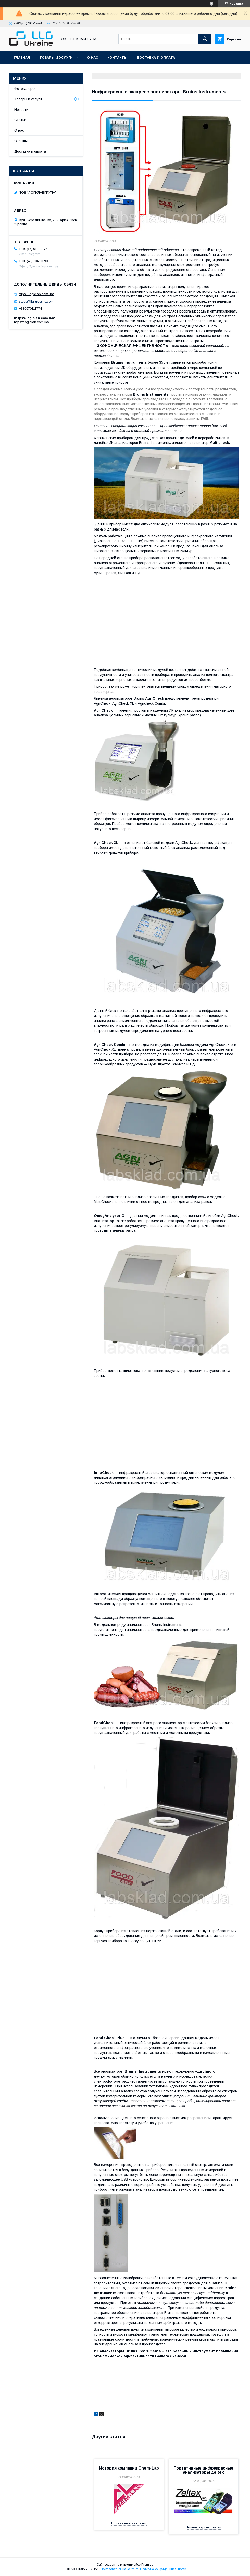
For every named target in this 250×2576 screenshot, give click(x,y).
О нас (92, 57)
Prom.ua (147, 2564)
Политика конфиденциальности (163, 2569)
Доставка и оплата (155, 57)
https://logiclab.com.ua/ (36, 294)
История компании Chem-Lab (129, 2468)
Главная (22, 57)
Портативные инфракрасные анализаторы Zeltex (203, 2470)
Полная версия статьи (129, 2523)
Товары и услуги (56, 57)
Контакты (117, 57)
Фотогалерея (25, 89)
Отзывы (21, 141)
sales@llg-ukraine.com (36, 301)
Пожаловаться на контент (119, 2569)
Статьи (20, 120)
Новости (21, 109)
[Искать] (204, 39)
